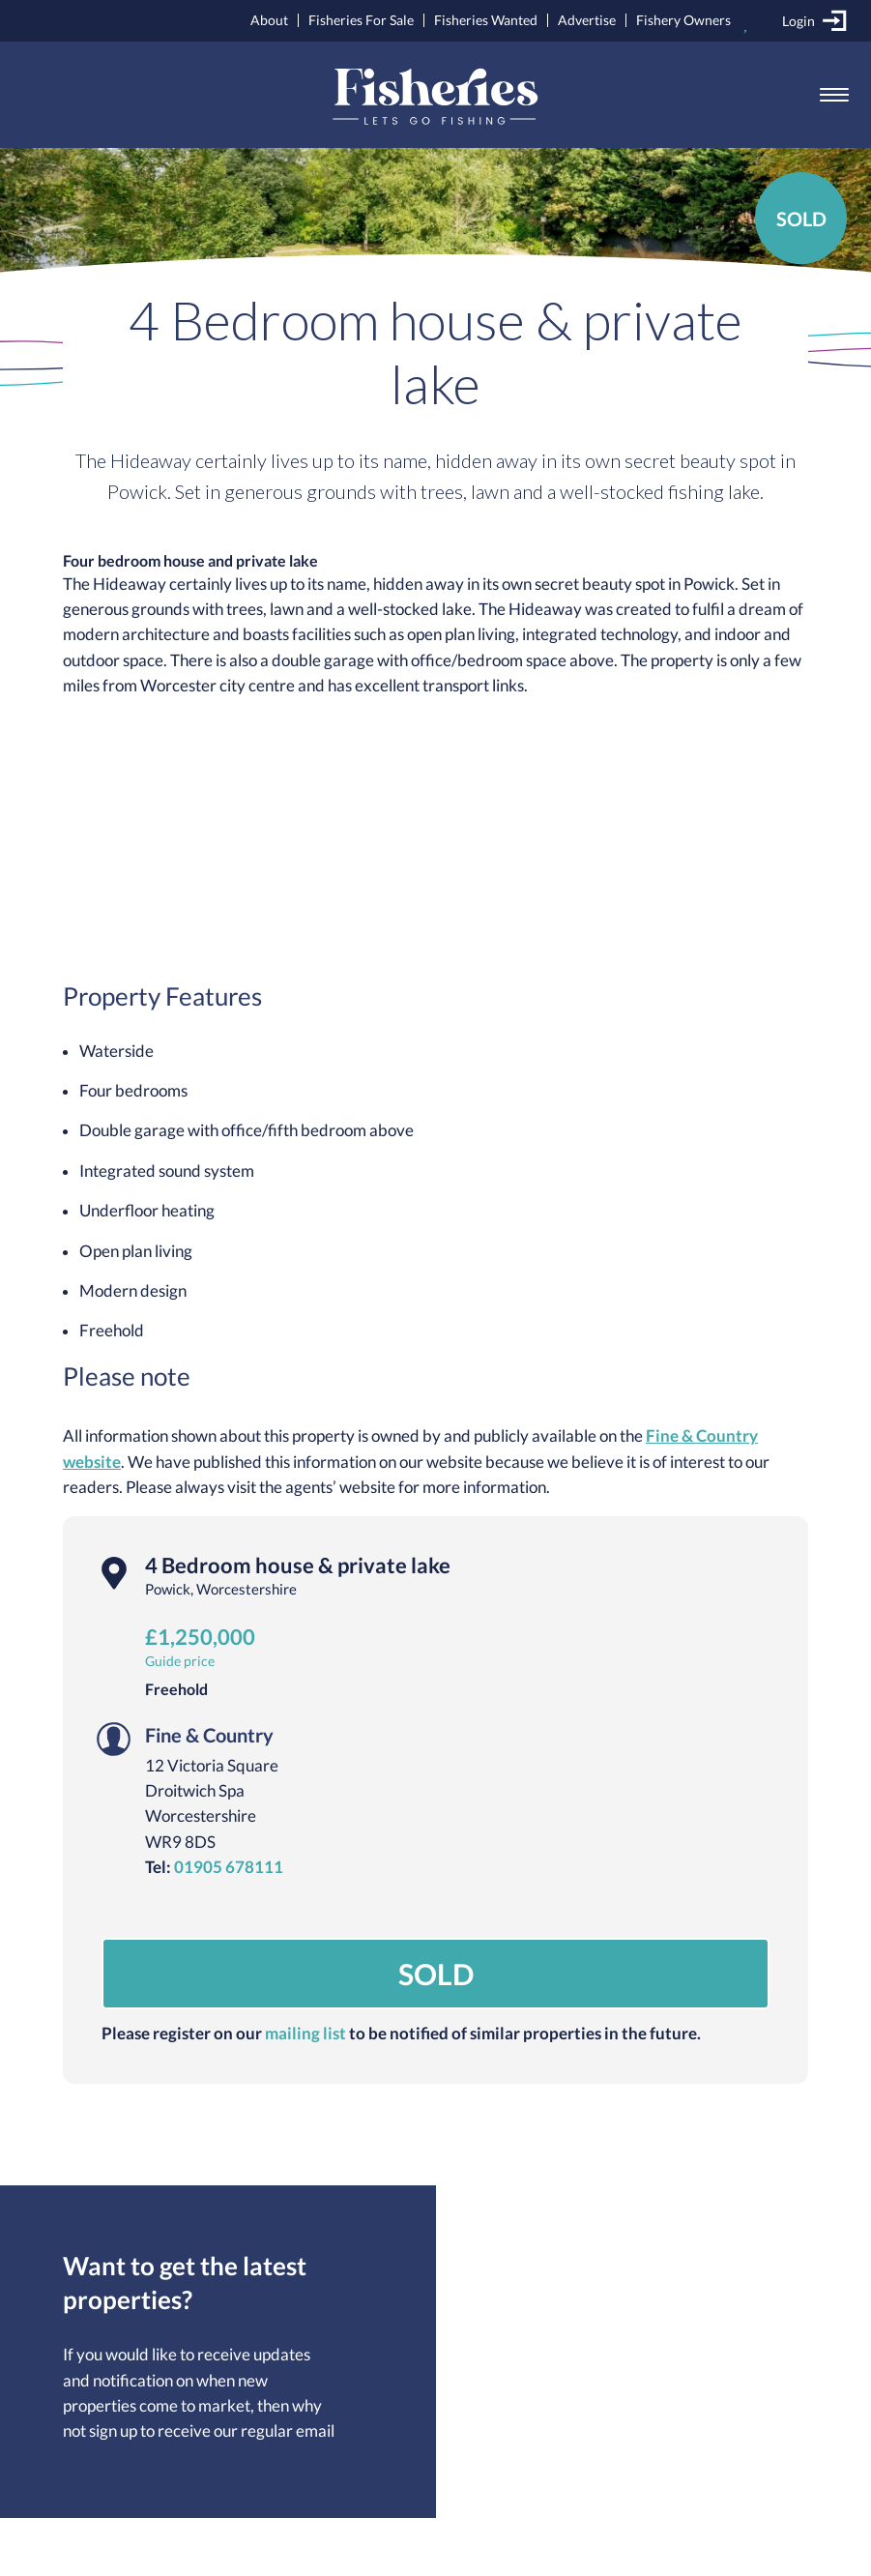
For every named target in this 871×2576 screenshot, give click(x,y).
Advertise (587, 20)
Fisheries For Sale (361, 20)
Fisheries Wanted (485, 20)
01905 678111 (228, 1867)
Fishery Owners (683, 20)
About (269, 20)
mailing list (305, 2033)
